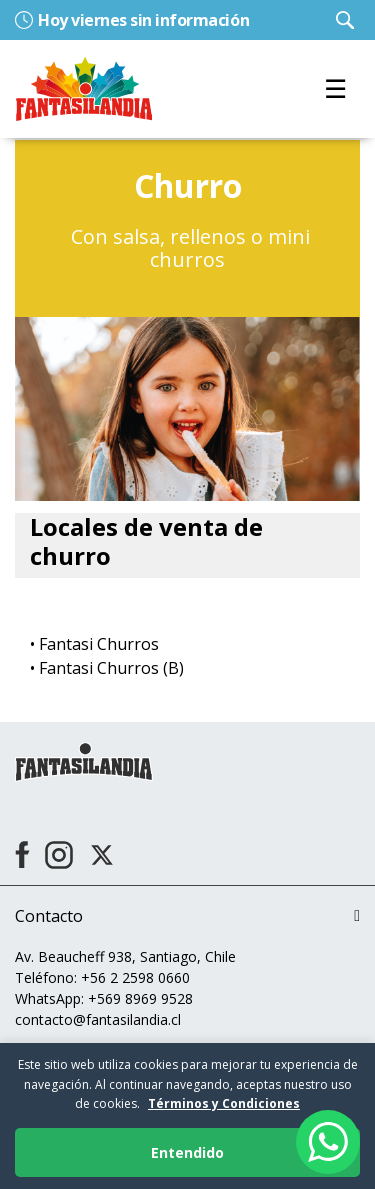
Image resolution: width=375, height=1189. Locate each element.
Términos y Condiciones (224, 1103)
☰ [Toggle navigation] (335, 88)
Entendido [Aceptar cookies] (187, 1152)
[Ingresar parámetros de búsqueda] (345, 20)
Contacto (49, 916)
